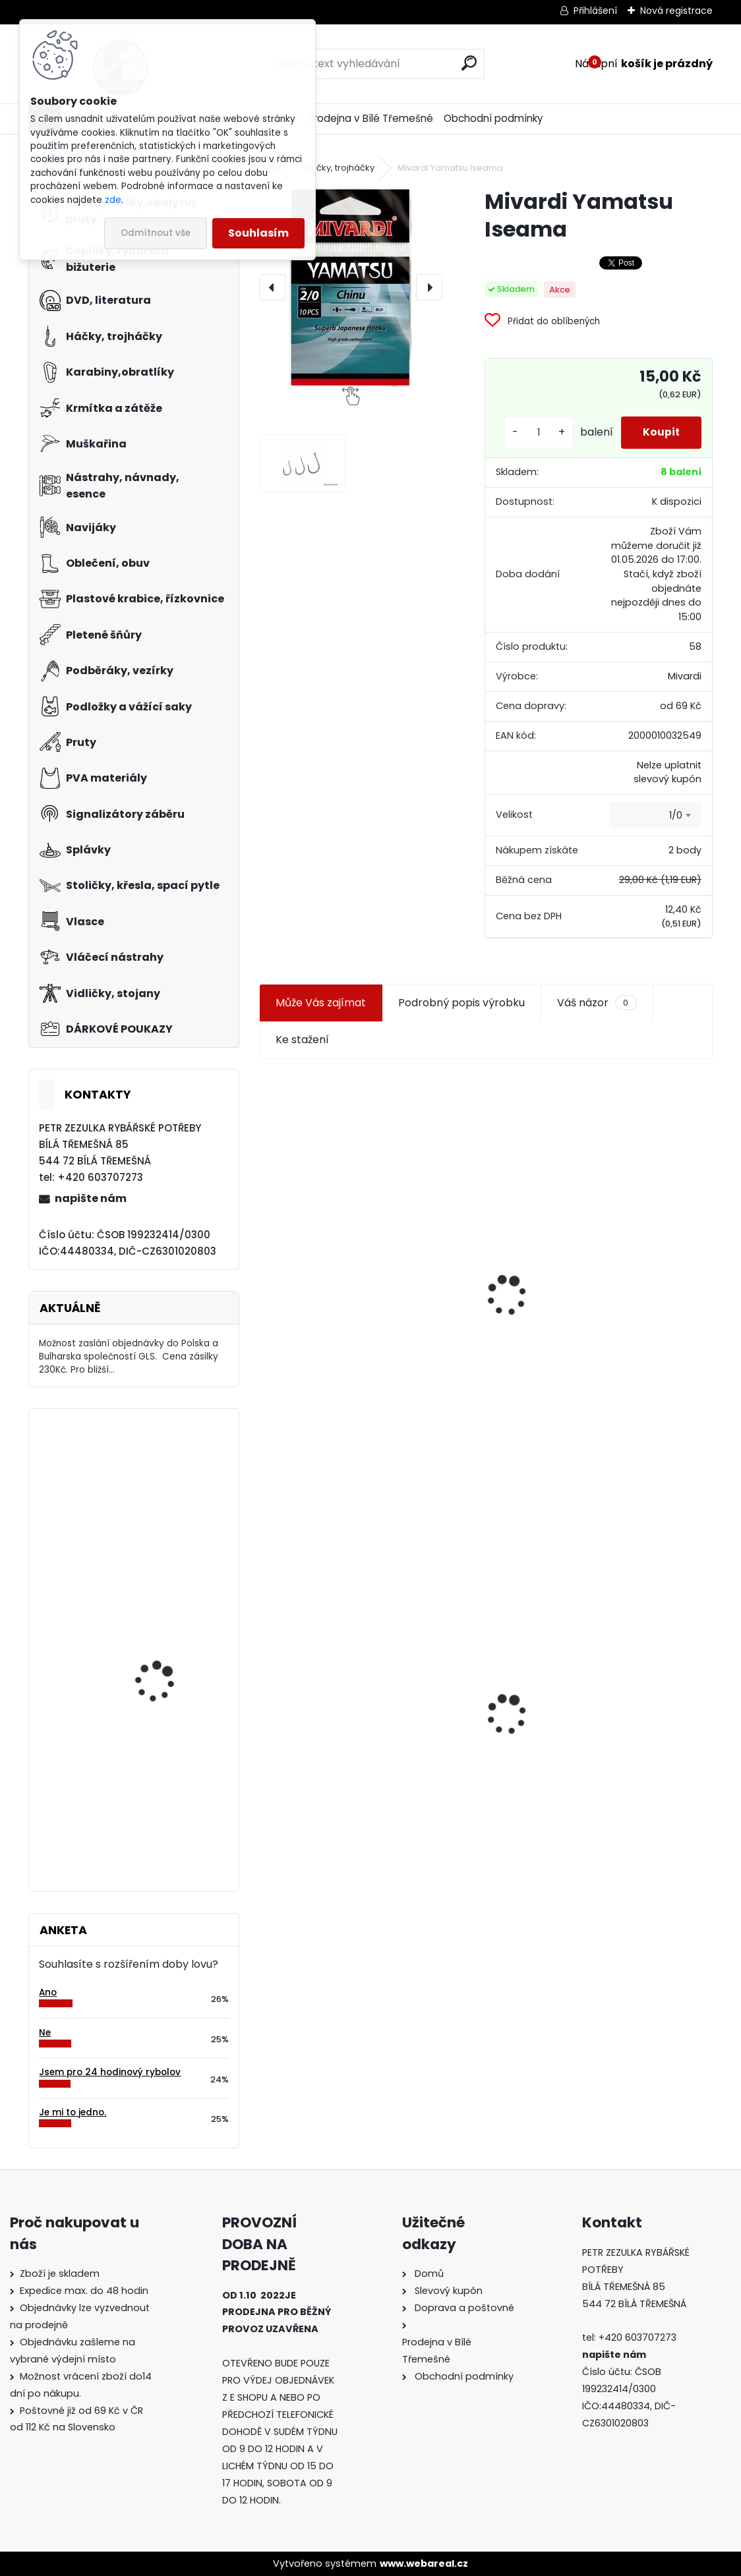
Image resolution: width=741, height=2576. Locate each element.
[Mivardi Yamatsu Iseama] (350, 287)
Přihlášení (595, 10)
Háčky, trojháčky (339, 167)
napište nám (91, 1198)
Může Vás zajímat (321, 1012)
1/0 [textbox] (675, 825)
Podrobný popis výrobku (461, 1012)
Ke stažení (302, 1049)
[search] (469, 63)
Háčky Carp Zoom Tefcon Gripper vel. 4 (163, 1785)
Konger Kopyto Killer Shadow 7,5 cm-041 (595, 1720)
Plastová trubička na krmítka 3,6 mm (596, 1161)
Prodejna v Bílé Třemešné (370, 118)
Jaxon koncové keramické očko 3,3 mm (368, 1167)
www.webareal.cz (424, 2563)
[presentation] (272, 287)
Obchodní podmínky (493, 118)
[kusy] (531, 437)
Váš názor (596, 1013)
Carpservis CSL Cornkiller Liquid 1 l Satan (173, 1661)
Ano (48, 1992)
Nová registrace (676, 10)
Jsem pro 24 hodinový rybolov (110, 2072)
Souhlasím (258, 233)
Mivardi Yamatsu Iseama (154, 1476)
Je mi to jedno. (72, 2112)
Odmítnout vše (156, 233)
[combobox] (655, 826)
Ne (45, 2032)
